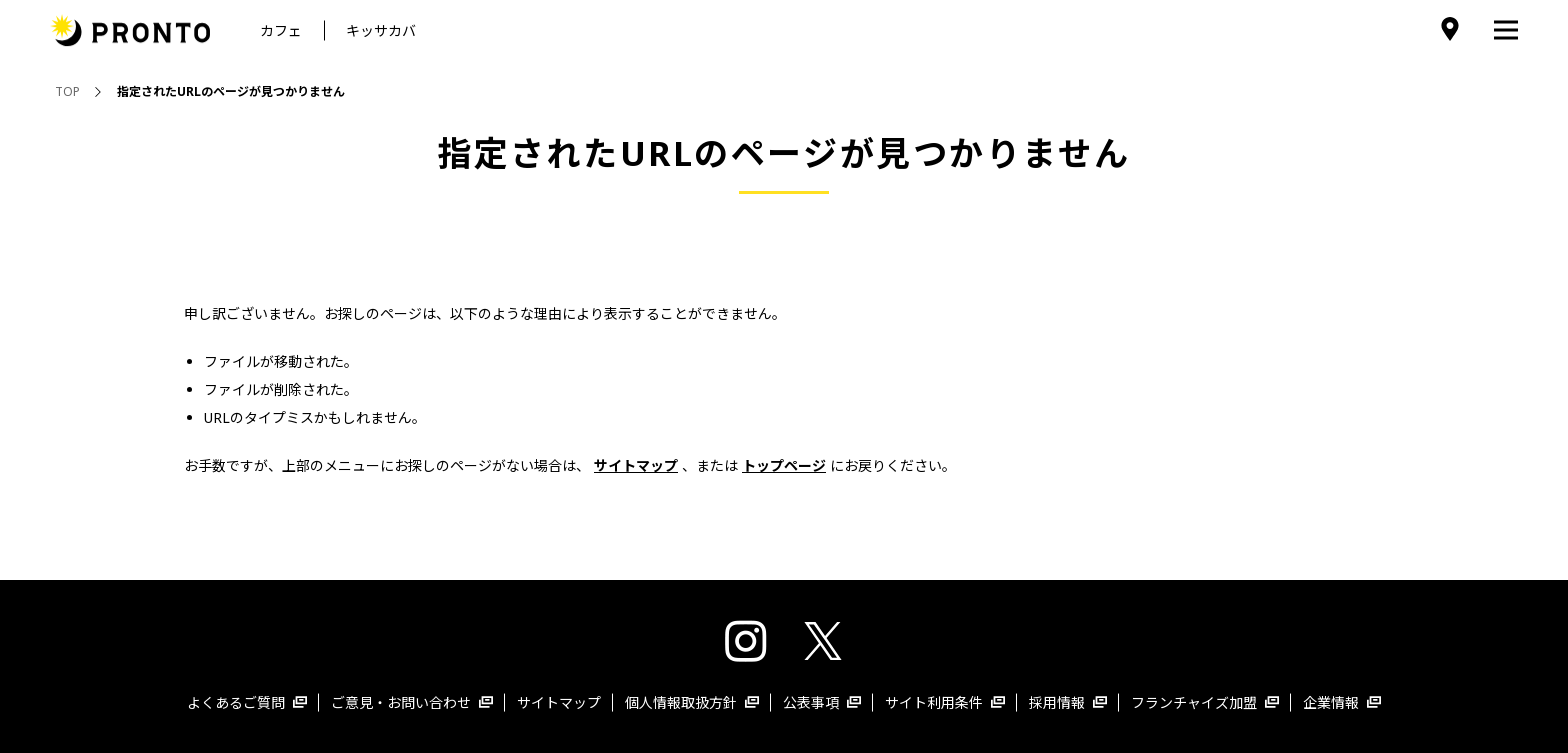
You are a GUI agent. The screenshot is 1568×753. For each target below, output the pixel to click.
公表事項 (822, 702)
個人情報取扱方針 (692, 702)
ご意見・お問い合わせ (412, 702)
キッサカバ (381, 30)
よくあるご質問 (247, 702)
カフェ (281, 30)
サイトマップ (559, 702)
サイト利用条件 (945, 702)
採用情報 (1068, 702)
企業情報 (1342, 702)
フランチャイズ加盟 (1205, 702)
